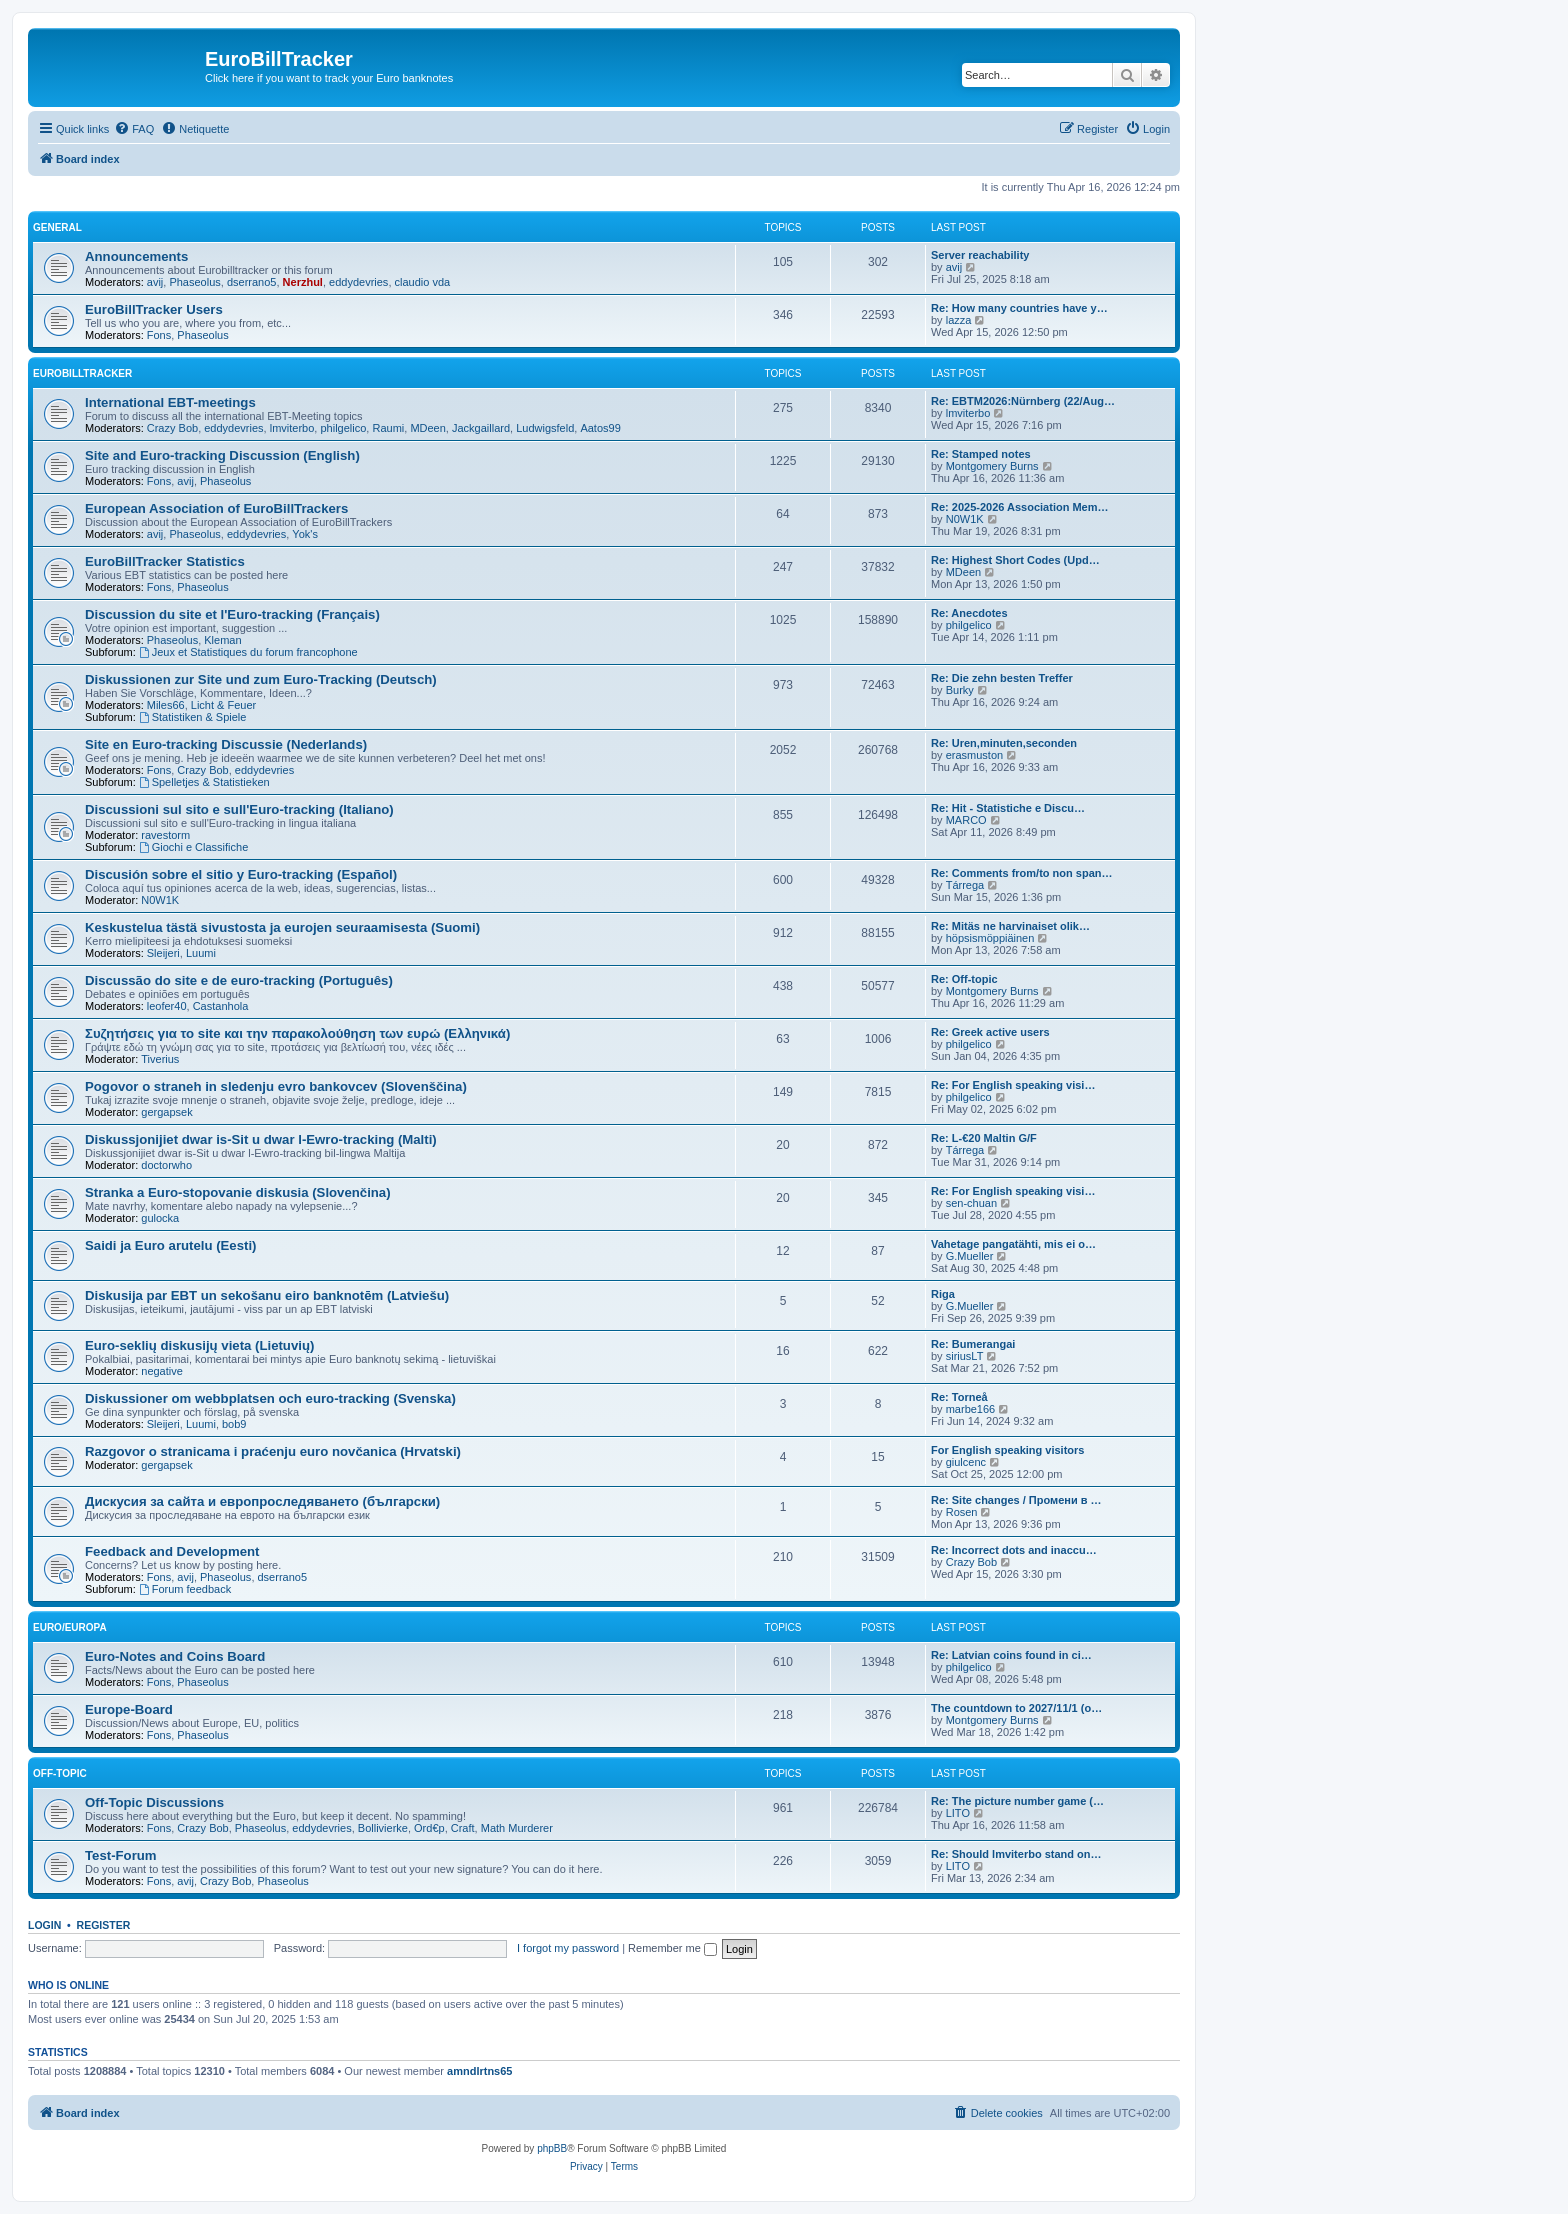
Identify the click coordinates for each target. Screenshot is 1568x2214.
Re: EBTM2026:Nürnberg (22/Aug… (1023, 401)
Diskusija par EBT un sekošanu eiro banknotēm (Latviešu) (267, 1295)
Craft (463, 1828)
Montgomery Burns (992, 466)
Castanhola (221, 1006)
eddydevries (358, 282)
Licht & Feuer (223, 705)
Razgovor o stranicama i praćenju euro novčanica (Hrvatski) (273, 1451)
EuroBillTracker (82, 373)
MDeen (427, 428)
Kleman (222, 640)
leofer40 (167, 1006)
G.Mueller (970, 1256)
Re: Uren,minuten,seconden (1004, 743)
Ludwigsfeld (545, 428)
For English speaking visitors (1007, 1450)
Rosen (962, 1512)
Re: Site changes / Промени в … (1016, 1500)
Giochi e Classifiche (193, 847)
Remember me (672, 1948)
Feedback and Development (172, 1551)
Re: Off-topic (964, 979)
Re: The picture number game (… (1017, 1801)
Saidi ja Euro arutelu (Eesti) (170, 1245)
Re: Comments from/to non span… (1022, 873)
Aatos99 (600, 428)
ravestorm (165, 835)
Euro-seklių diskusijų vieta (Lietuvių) (199, 1345)
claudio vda (423, 282)
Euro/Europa (70, 1627)
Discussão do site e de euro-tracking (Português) (239, 980)
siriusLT (965, 1356)
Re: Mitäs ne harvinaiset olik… (1010, 926)
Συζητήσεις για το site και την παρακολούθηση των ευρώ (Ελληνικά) (297, 1033)
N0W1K (965, 519)
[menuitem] (134, 129)
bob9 (234, 1424)
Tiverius (160, 1059)
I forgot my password (568, 1948)
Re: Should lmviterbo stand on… (1016, 1854)
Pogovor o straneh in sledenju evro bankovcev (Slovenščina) (276, 1086)
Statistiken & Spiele (193, 717)
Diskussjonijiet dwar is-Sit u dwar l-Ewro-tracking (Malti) (261, 1139)
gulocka (160, 1218)
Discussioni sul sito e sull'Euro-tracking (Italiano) (239, 809)
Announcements (136, 256)
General (57, 227)
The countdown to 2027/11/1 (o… (1016, 1708)
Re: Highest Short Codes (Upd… (1015, 560)
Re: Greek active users (990, 1032)
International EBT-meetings (170, 402)
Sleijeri (163, 953)
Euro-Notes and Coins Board (175, 1656)
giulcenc (966, 1462)
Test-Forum (121, 1855)
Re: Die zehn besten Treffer (1002, 678)
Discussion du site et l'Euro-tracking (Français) (232, 614)
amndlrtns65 (479, 2071)
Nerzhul (303, 282)
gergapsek (166, 1112)
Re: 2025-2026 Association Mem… (1020, 507)
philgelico (343, 428)
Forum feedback (185, 1589)
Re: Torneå (959, 1397)
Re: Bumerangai (973, 1344)
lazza (959, 320)
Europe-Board (129, 1709)
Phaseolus (194, 282)
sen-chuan (971, 1203)
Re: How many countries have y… (1019, 308)
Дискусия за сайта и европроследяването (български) (262, 1501)
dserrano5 (252, 282)
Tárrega (965, 885)
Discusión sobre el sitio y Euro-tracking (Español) (241, 874)
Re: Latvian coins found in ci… (1011, 1655)
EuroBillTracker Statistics (165, 561)
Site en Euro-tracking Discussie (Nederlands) (226, 744)
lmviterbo (292, 428)
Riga (943, 1294)
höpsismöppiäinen (990, 938)
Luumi (201, 953)
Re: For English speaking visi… (1013, 1085)
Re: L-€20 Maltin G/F (984, 1138)
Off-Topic (60, 1773)
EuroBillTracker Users (154, 309)
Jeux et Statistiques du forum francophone (248, 652)
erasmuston (974, 755)
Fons (159, 335)
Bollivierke (383, 1828)
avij (155, 282)
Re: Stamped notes (981, 454)
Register (104, 1925)
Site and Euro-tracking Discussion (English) (222, 455)
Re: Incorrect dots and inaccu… (1014, 1550)
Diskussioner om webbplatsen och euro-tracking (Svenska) (270, 1398)
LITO (958, 1813)
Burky (960, 690)
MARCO (966, 820)
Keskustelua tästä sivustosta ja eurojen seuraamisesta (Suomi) (282, 927)
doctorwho (166, 1165)
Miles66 (166, 705)
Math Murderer (517, 1828)
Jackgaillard (481, 428)
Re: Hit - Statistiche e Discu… (1008, 808)
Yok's (305, 534)
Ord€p (429, 1828)
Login (44, 1925)
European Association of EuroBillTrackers (216, 508)
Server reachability (980, 255)
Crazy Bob (172, 428)
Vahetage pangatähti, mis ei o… (1013, 1244)
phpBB (552, 2148)
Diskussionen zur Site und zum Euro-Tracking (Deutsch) (261, 679)
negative (162, 1371)
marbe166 (971, 1409)
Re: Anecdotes (969, 613)
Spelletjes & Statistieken (204, 782)
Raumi (388, 428)
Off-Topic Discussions (154, 1802)
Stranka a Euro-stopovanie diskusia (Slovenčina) (238, 1192)
